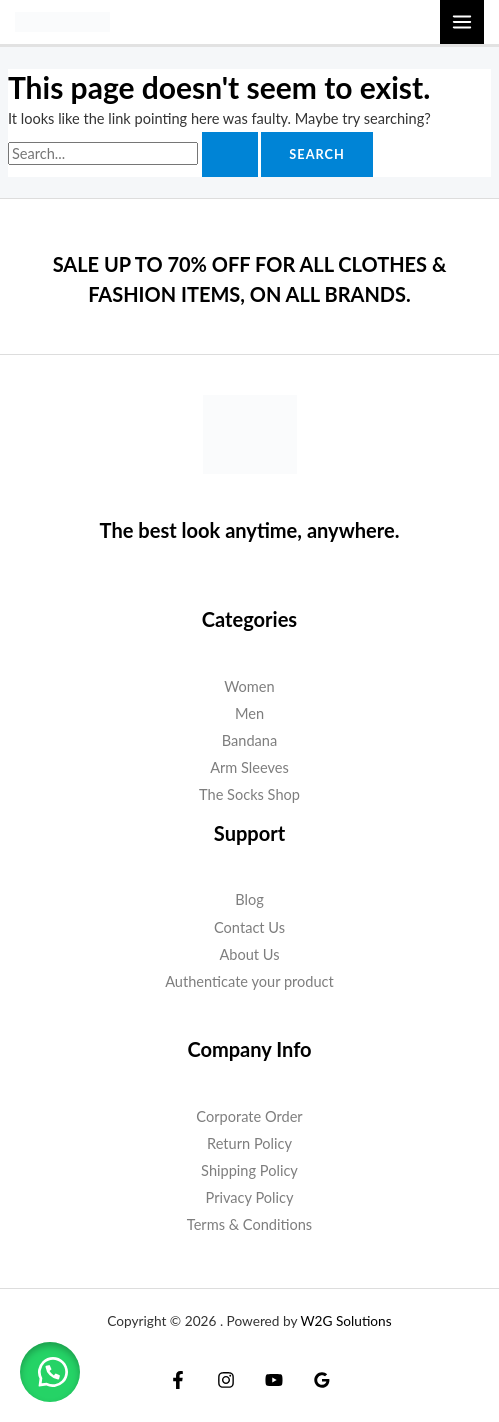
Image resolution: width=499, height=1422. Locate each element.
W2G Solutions (345, 1321)
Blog (249, 899)
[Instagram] (226, 1380)
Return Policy (249, 1143)
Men (249, 713)
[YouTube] (274, 1380)
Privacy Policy (250, 1197)
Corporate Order (249, 1116)
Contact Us (249, 927)
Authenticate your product (249, 981)
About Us (249, 954)
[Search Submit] (230, 154)
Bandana (249, 740)
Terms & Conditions (249, 1224)
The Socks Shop (249, 794)
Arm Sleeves (249, 767)
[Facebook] (178, 1380)
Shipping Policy (249, 1170)
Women (249, 686)
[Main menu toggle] (462, 22)
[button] (50, 1372)
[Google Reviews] (322, 1380)
